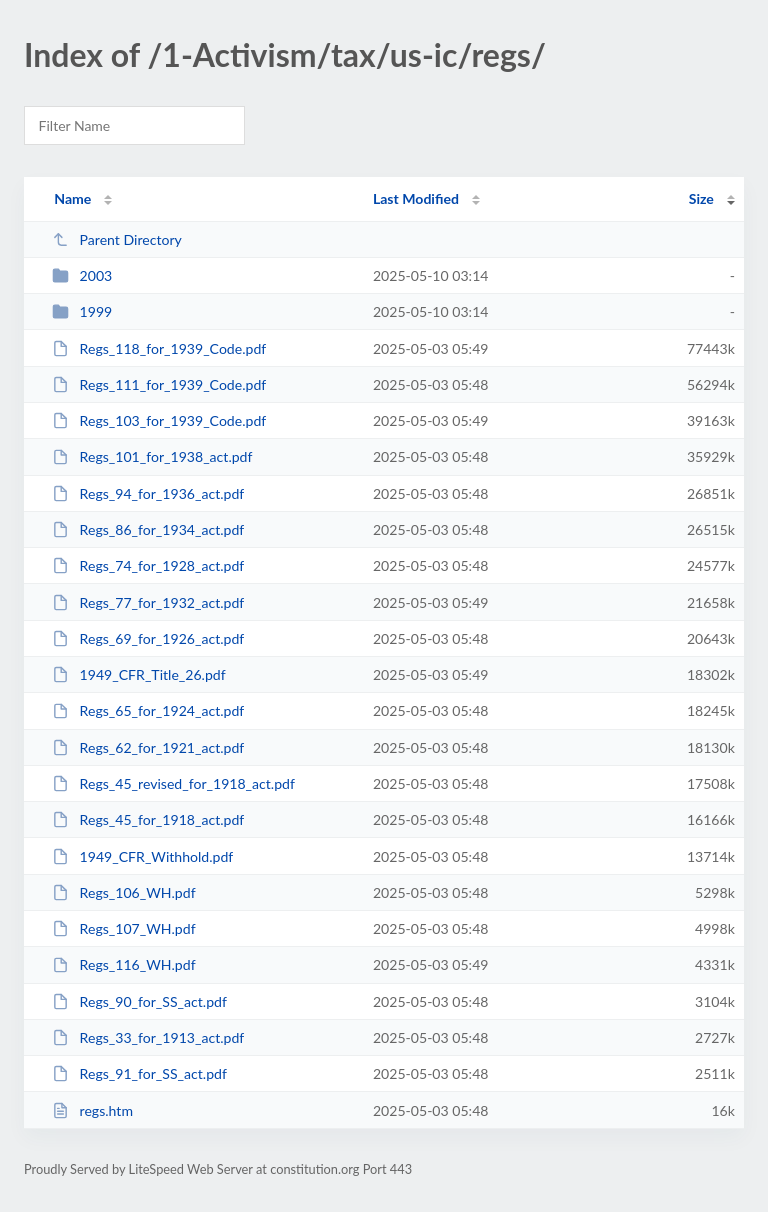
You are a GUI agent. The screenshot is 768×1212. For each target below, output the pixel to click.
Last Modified (416, 198)
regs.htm (92, 1110)
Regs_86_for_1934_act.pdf (148, 529)
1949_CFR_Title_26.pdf (138, 674)
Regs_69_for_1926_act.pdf (148, 638)
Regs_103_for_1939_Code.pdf (159, 420)
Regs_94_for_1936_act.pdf (148, 493)
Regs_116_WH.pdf (123, 964)
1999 (82, 311)
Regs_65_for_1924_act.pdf (148, 710)
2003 (82, 275)
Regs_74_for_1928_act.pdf (148, 565)
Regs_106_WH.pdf (123, 892)
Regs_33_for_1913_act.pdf (148, 1037)
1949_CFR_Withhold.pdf (142, 856)
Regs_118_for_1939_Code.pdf (159, 348)
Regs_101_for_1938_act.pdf (152, 456)
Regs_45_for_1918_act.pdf (148, 819)
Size (701, 198)
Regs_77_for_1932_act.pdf (148, 602)
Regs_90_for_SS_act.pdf (139, 1001)
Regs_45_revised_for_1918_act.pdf (173, 783)
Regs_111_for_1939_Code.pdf (159, 384)
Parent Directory (117, 239)
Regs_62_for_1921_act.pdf (148, 747)
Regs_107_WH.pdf (123, 928)
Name (72, 198)
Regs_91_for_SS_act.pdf (139, 1073)
